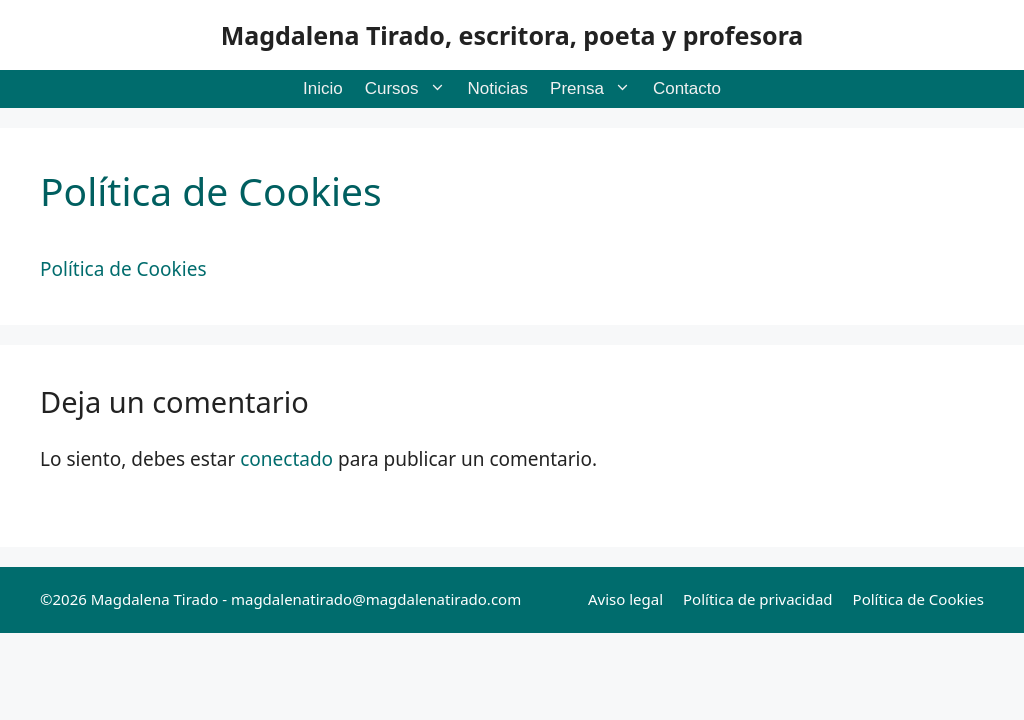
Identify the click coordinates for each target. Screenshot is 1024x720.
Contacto (687, 88)
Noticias (498, 88)
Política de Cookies (123, 269)
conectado (286, 459)
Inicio (323, 88)
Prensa (596, 89)
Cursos (411, 89)
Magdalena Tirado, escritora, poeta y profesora (512, 35)
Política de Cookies (918, 599)
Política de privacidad (758, 599)
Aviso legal (625, 599)
